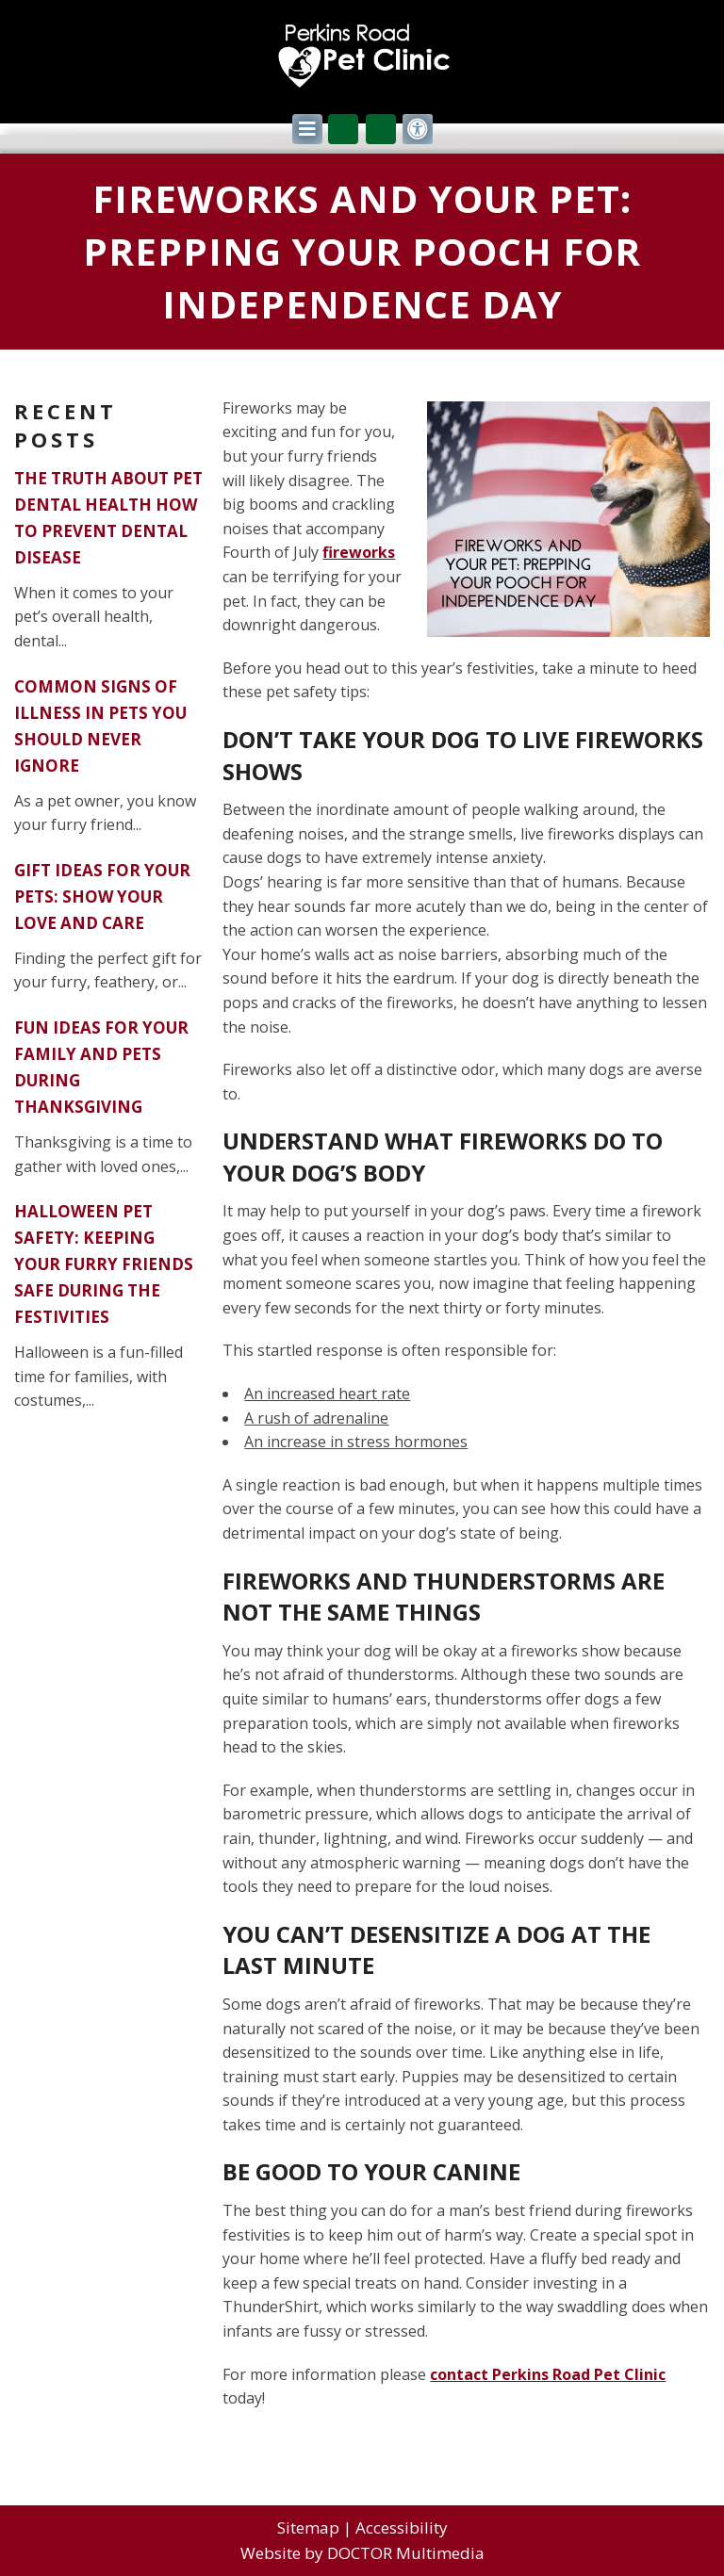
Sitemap (308, 2527)
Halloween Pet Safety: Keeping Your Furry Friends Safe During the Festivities (103, 1264)
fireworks (358, 552)
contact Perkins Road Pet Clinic (548, 2374)
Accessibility (401, 2527)
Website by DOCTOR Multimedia (362, 2553)
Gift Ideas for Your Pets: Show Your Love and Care (102, 896)
